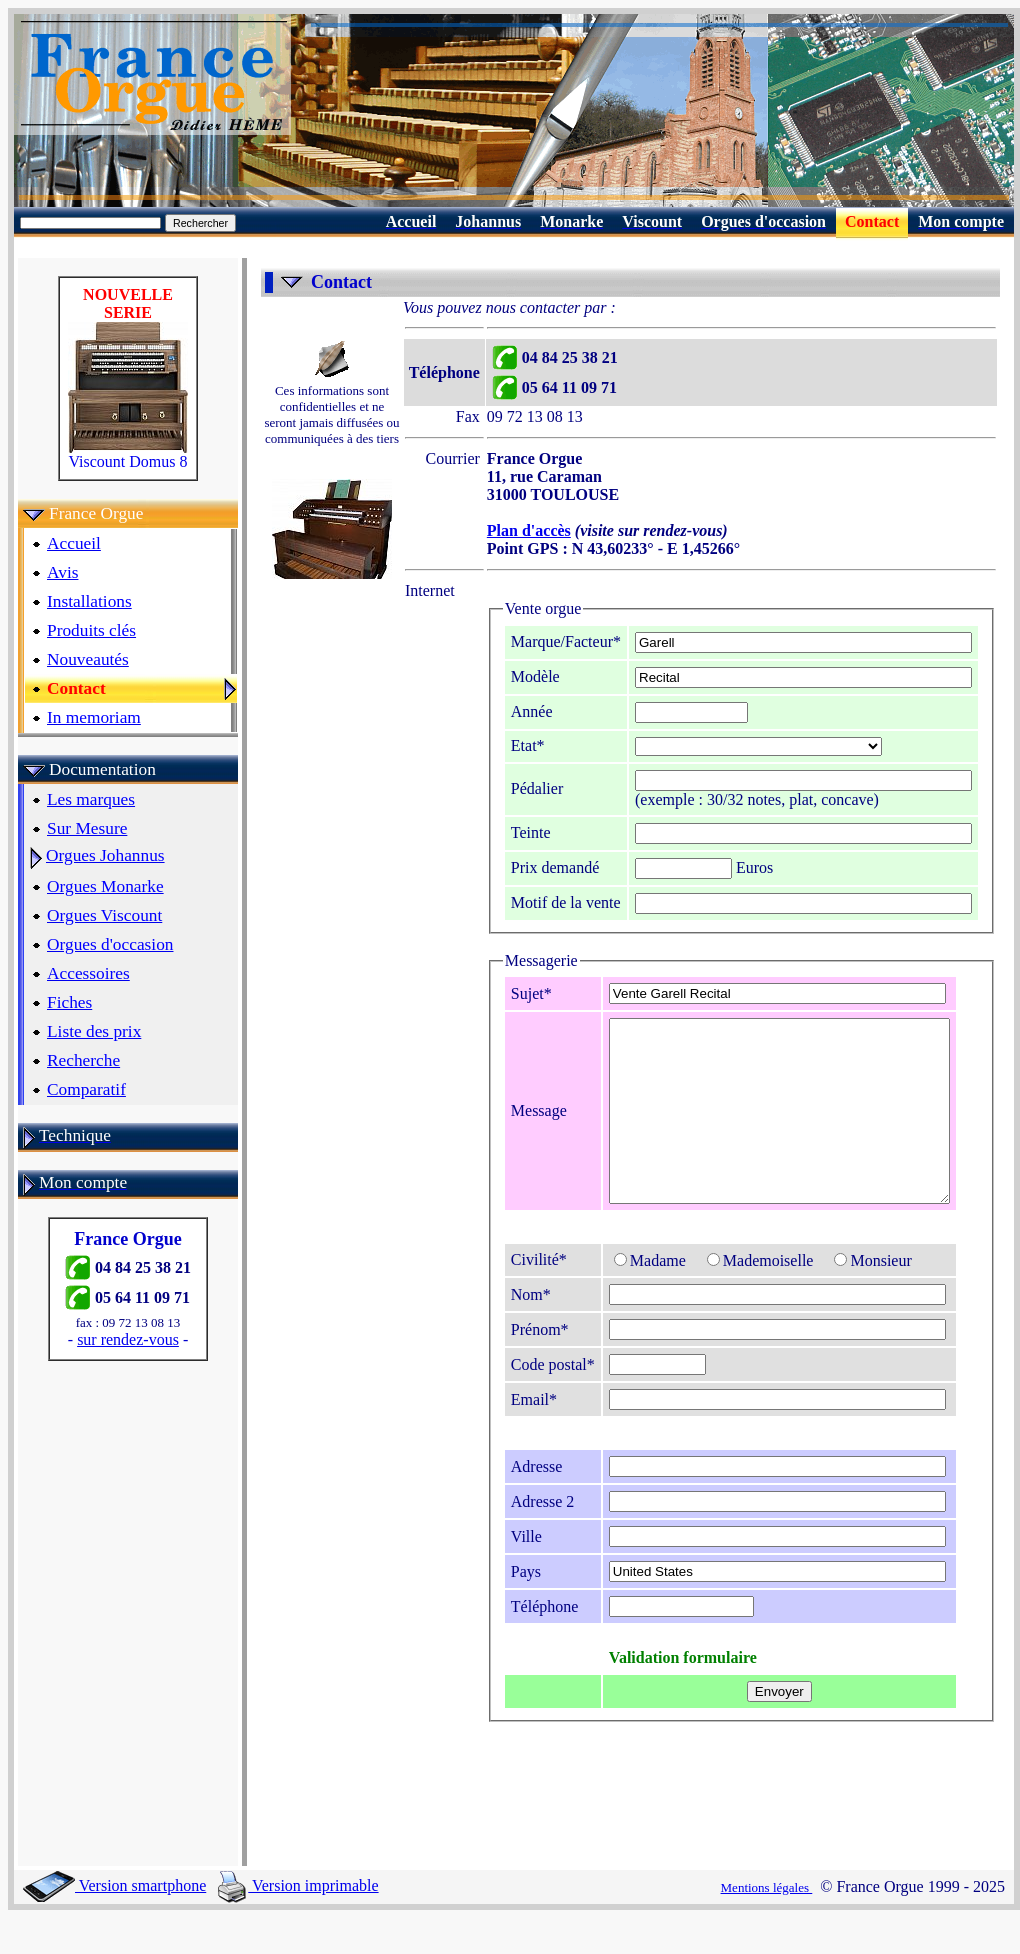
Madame (618, 1296)
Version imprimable (298, 1921)
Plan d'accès (497, 530)
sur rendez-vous (122, 1339)
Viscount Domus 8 (122, 454)
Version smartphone (114, 1921)
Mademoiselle (728, 1296)
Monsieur (841, 1296)
